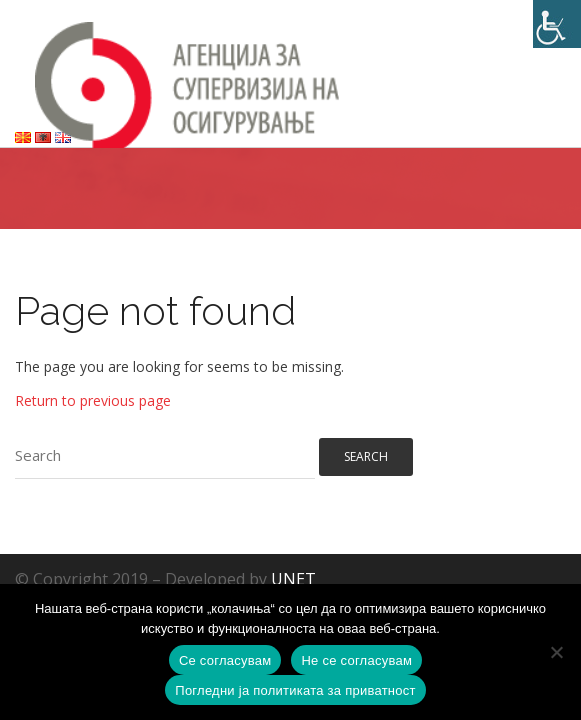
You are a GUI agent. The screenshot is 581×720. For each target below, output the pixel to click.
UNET (293, 579)
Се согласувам (225, 660)
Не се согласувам (356, 660)
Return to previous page (93, 400)
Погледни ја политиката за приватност (295, 690)
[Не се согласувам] (556, 652)
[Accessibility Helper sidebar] (557, 24)
